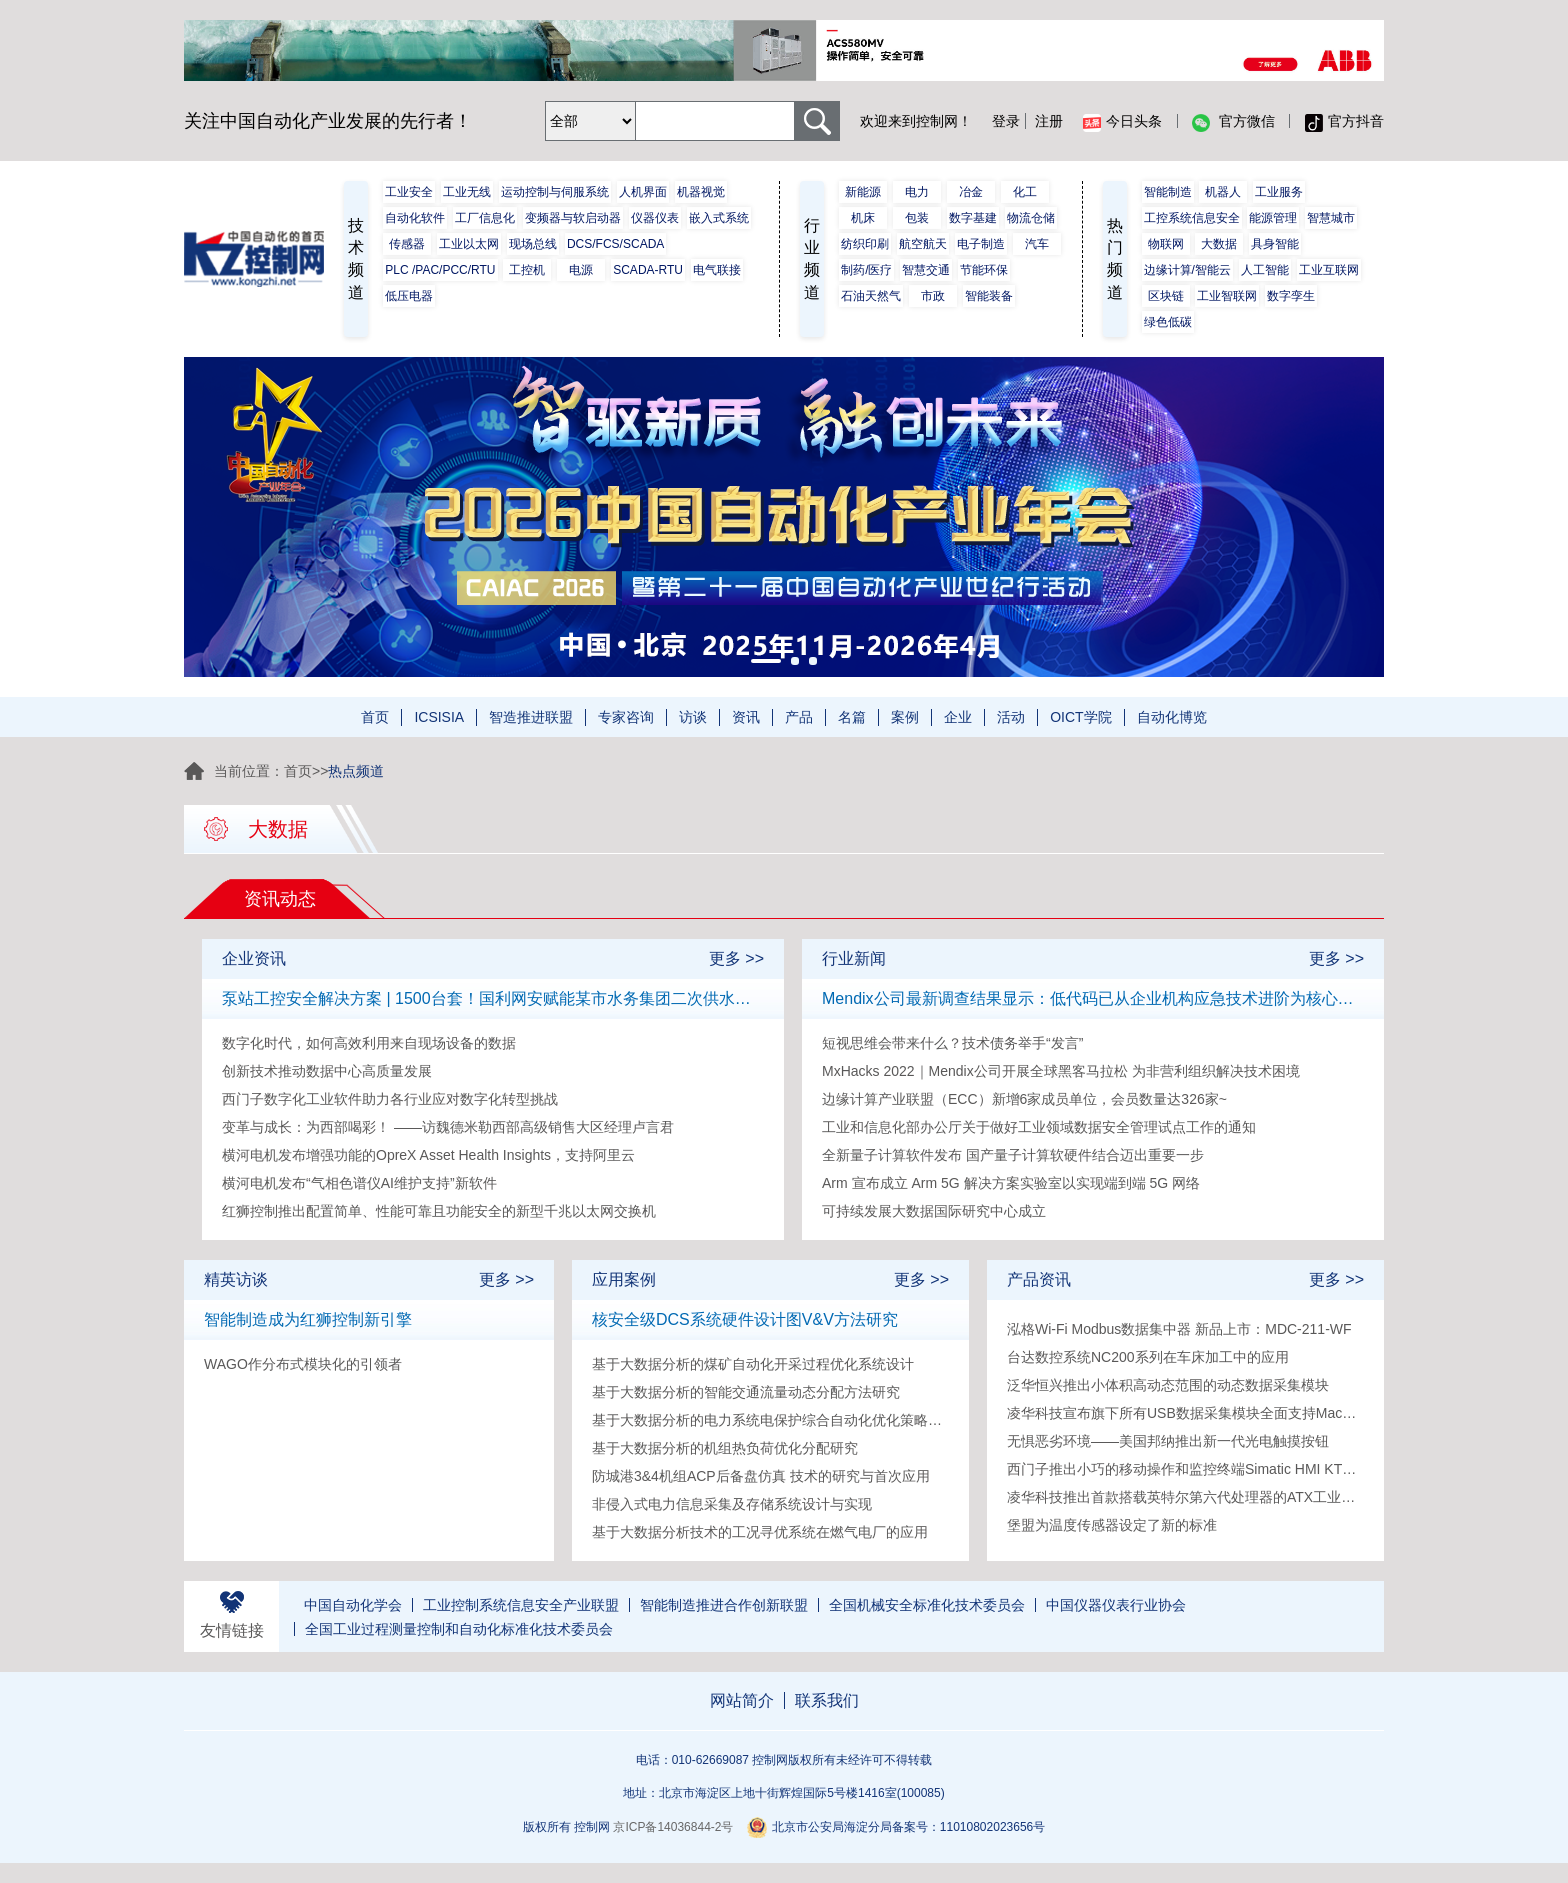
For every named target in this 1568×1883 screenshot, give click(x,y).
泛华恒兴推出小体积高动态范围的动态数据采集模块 (1168, 1385)
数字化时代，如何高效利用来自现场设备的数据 (369, 1043)
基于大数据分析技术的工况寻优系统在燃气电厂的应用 (760, 1532)
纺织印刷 (865, 244)
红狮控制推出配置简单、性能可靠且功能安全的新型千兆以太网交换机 (439, 1211)
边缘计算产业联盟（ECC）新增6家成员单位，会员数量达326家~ (1024, 1099)
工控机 (527, 270)
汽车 (1037, 244)
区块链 (1166, 296)
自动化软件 (415, 218)
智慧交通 (926, 270)
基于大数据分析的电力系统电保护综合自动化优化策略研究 (770, 1420)
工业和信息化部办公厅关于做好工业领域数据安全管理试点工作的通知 (1039, 1127)
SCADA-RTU (648, 270)
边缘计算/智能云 (1187, 270)
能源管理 (1273, 218)
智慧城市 (1331, 218)
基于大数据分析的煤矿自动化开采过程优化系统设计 (753, 1364)
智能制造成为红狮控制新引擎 (308, 1319)
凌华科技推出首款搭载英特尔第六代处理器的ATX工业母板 (1185, 1497)
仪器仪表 (655, 218)
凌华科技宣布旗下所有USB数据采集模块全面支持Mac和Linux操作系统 (1185, 1413)
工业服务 (1279, 192)
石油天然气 (871, 296)
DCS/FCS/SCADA (615, 244)
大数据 (1219, 244)
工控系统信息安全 (1192, 218)
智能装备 (989, 296)
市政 (933, 296)
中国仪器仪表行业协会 (1116, 1605)
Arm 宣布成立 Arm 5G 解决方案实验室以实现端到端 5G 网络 (1011, 1183)
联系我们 (827, 1700)
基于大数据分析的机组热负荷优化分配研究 (725, 1448)
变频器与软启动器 (573, 218)
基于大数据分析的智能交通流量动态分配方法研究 (746, 1392)
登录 (1006, 121)
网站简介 (742, 1700)
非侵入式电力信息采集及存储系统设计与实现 (732, 1504)
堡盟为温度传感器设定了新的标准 (1112, 1525)
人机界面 (643, 192)
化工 (1025, 192)
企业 (958, 717)
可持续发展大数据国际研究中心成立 (934, 1211)
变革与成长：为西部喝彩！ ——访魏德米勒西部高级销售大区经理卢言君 (448, 1127)
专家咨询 (626, 717)
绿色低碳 (1168, 322)
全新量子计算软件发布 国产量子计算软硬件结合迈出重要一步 (1013, 1155)
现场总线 (533, 244)
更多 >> (736, 958)
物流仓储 (1031, 218)
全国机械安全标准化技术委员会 (927, 1605)
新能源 (863, 192)
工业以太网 (469, 244)
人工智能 (1265, 270)
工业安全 (409, 192)
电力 (917, 192)
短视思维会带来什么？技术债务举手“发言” (952, 1043)
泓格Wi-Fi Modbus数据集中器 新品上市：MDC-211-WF (1179, 1329)
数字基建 (973, 218)
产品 (799, 717)
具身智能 (1275, 244)
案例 (905, 717)
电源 (581, 270)
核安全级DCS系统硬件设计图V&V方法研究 (745, 1319)
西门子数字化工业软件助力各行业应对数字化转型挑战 (390, 1099)
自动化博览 (1172, 717)
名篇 (852, 717)
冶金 (971, 192)
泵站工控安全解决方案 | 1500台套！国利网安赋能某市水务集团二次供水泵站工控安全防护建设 (493, 998)
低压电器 (409, 296)
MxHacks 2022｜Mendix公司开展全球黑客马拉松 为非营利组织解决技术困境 (1061, 1071)
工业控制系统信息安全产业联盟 (521, 1605)
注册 (1049, 121)
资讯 (746, 717)
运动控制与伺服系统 (555, 192)
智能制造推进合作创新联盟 (724, 1605)
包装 (917, 218)
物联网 (1166, 244)
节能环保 (984, 270)
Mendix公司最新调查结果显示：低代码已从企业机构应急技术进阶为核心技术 (1093, 998)
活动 (1011, 717)
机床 (863, 218)
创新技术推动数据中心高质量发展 (327, 1071)
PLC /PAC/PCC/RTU (440, 270)
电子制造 (981, 244)
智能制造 (1168, 192)
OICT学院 (1080, 717)
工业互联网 (1329, 270)
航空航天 (923, 244)
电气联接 (717, 270)
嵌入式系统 (719, 218)
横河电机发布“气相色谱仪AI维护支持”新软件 (359, 1183)
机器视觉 (701, 192)
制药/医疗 (866, 270)
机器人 (1223, 192)
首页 (375, 717)
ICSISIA (439, 717)
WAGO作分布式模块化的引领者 (303, 1364)
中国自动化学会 (353, 1605)
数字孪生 (1291, 296)
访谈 (693, 717)
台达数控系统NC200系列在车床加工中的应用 (1148, 1357)
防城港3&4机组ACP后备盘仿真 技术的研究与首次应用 (761, 1476)
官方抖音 (1344, 122)
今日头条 (1122, 122)
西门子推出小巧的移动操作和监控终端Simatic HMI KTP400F (1185, 1469)
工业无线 (467, 192)
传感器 (407, 244)
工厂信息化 (485, 218)
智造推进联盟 (531, 717)
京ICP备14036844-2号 (673, 1827)
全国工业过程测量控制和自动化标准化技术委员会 (459, 1629)
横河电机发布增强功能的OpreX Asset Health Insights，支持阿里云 (428, 1155)
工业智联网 (1227, 296)
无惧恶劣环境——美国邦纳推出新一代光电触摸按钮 (1168, 1441)
